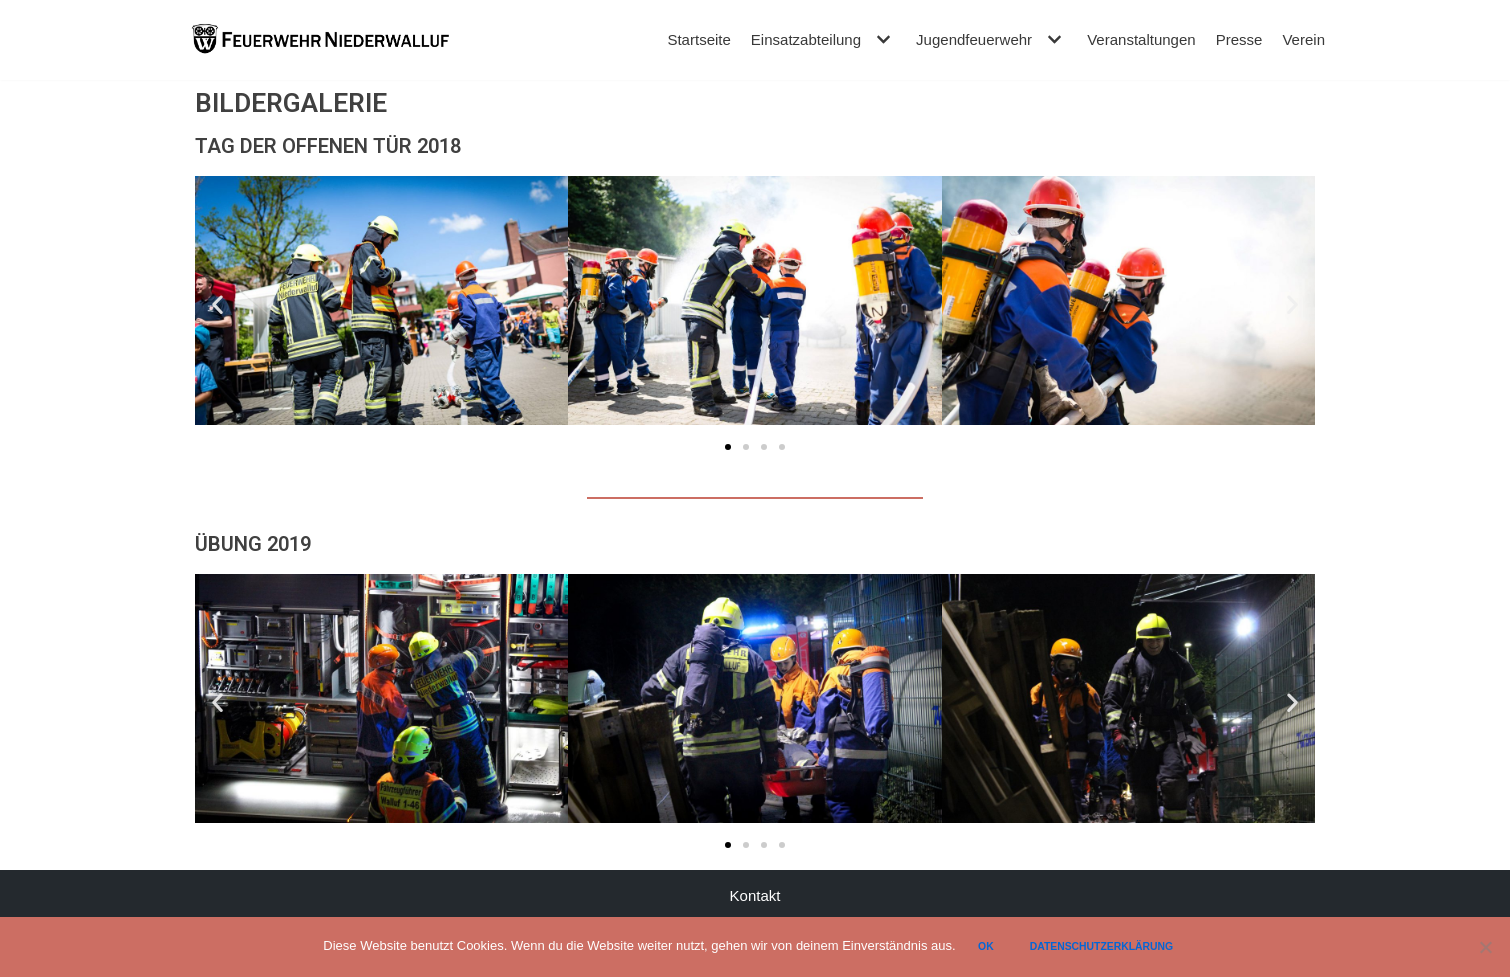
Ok (987, 946)
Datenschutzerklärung (1102, 946)
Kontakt (755, 895)
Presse (1239, 39)
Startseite (699, 39)
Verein (1303, 39)
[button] (728, 447)
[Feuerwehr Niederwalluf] (320, 40)
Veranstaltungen (1141, 39)
